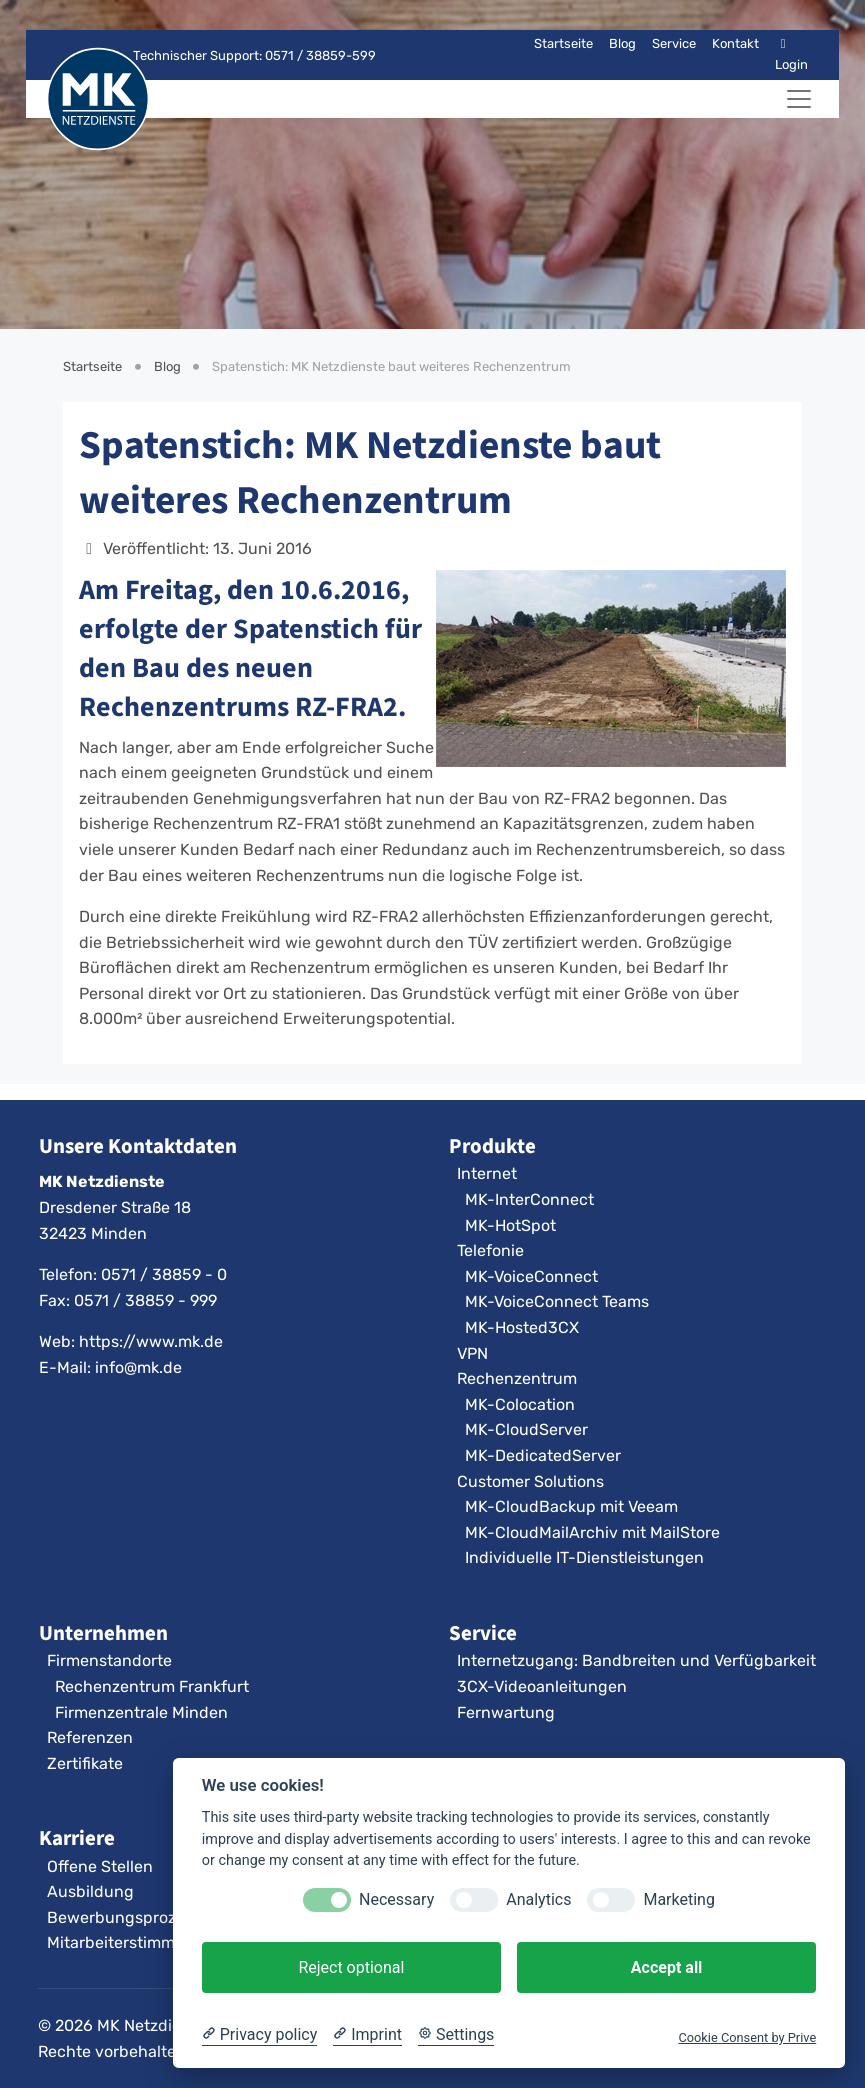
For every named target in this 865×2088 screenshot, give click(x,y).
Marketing (678, 1899)
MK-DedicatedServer (543, 1455)
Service (674, 43)
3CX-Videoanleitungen (542, 1686)
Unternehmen (103, 1633)
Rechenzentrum (517, 1378)
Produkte (492, 1146)
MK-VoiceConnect (531, 1276)
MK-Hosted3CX (522, 1327)
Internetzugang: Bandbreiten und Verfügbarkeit (636, 1660)
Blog (622, 43)
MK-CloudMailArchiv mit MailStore (592, 1532)
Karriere (77, 1838)
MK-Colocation (520, 1404)
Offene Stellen (100, 1866)
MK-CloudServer (526, 1429)
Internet (487, 1173)
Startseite (563, 43)
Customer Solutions (530, 1481)
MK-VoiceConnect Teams (557, 1301)
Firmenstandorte (109, 1660)
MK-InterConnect (529, 1199)
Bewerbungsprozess (124, 1917)
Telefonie (490, 1250)
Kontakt (735, 43)
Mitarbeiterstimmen (120, 1942)
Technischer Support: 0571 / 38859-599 (242, 55)
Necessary (396, 1899)
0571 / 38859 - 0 (164, 1274)
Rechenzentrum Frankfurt (152, 1686)
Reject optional (351, 1967)
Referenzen (90, 1737)
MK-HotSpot (510, 1225)
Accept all (666, 1967)
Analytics (538, 1899)
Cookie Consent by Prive (747, 2037)
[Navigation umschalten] (799, 99)
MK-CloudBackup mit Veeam (571, 1506)
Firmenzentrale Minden (141, 1712)
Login (791, 54)
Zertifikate (85, 1763)
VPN (472, 1353)
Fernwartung (506, 1712)
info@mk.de (138, 1367)
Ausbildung (90, 1891)
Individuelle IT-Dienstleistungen (584, 1557)
